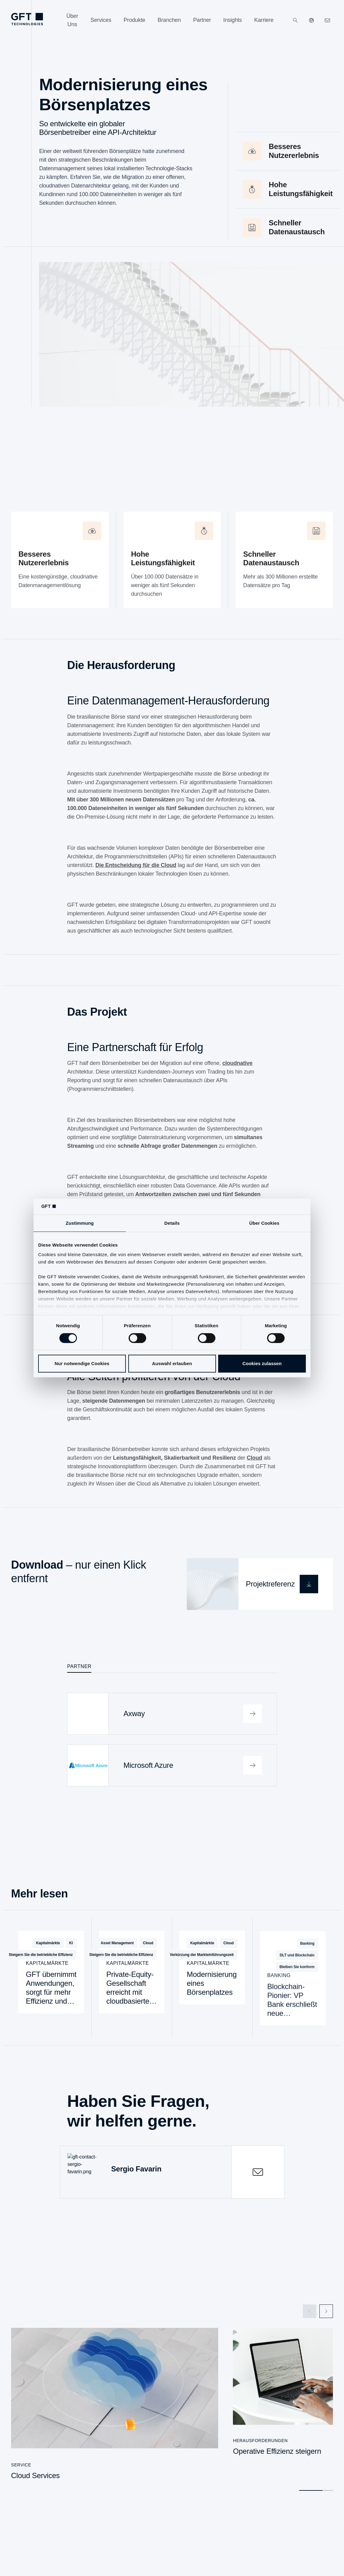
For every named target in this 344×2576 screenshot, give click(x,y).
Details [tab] (172, 1223)
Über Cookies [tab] (264, 1223)
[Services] (101, 20)
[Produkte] (135, 20)
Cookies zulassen (262, 1363)
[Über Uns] (72, 20)
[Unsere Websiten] (311, 20)
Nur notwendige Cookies (81, 1363)
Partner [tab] (79, 1664)
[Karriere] (264, 20)
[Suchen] (295, 20)
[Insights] (232, 20)
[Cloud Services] (114, 2403)
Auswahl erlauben (172, 1363)
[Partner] (202, 20)
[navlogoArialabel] (27, 19)
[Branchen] (169, 20)
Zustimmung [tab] (80, 1223)
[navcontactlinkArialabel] (327, 20)
